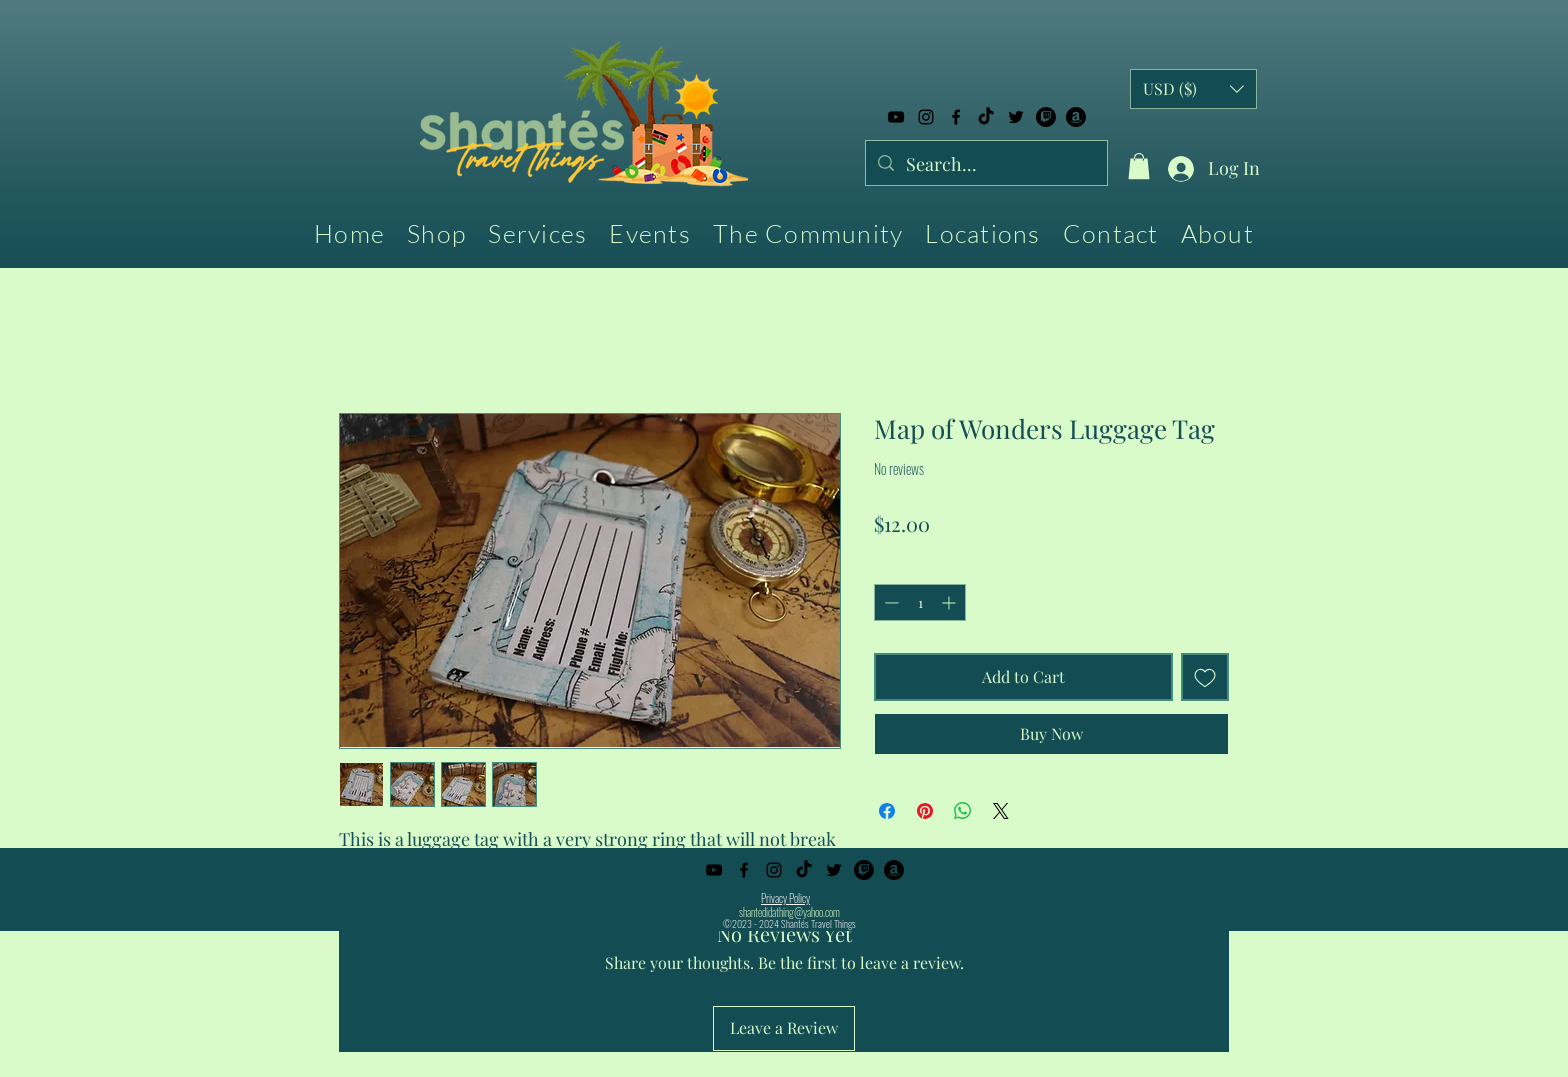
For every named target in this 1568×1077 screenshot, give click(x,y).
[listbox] (1193, 89)
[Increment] (950, 602)
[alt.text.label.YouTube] (896, 117)
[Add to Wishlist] (1205, 677)
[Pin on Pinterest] (925, 811)
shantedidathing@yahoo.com (789, 912)
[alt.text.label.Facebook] (956, 117)
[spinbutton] (920, 602)
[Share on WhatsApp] (963, 811)
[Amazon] (1076, 117)
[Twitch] (1046, 117)
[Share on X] (1001, 811)
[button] (1139, 166)
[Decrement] (889, 602)
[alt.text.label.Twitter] (1016, 117)
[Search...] (985, 165)
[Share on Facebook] (887, 811)
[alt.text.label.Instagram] (926, 117)
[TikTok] (986, 117)
